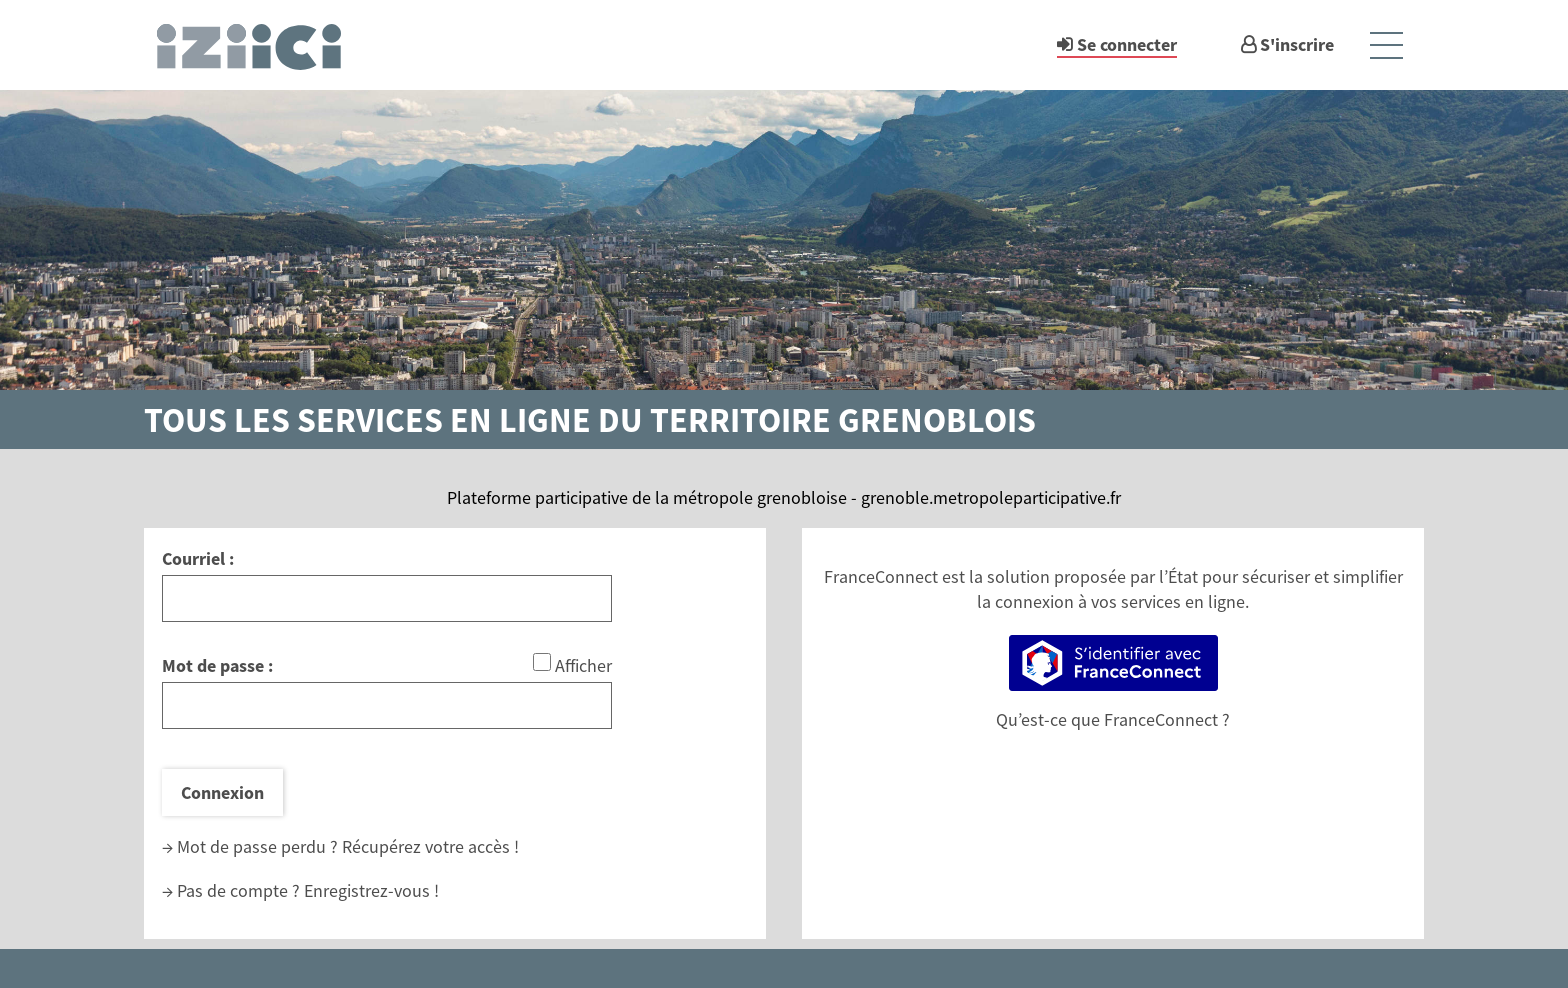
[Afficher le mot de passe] (542, 662)
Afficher (583, 665)
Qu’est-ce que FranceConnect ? (1113, 719)
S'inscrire (1297, 44)
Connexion (222, 792)
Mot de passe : (217, 665)
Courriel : (198, 558)
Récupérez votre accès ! (430, 846)
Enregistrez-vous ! (371, 890)
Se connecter (1127, 44)
